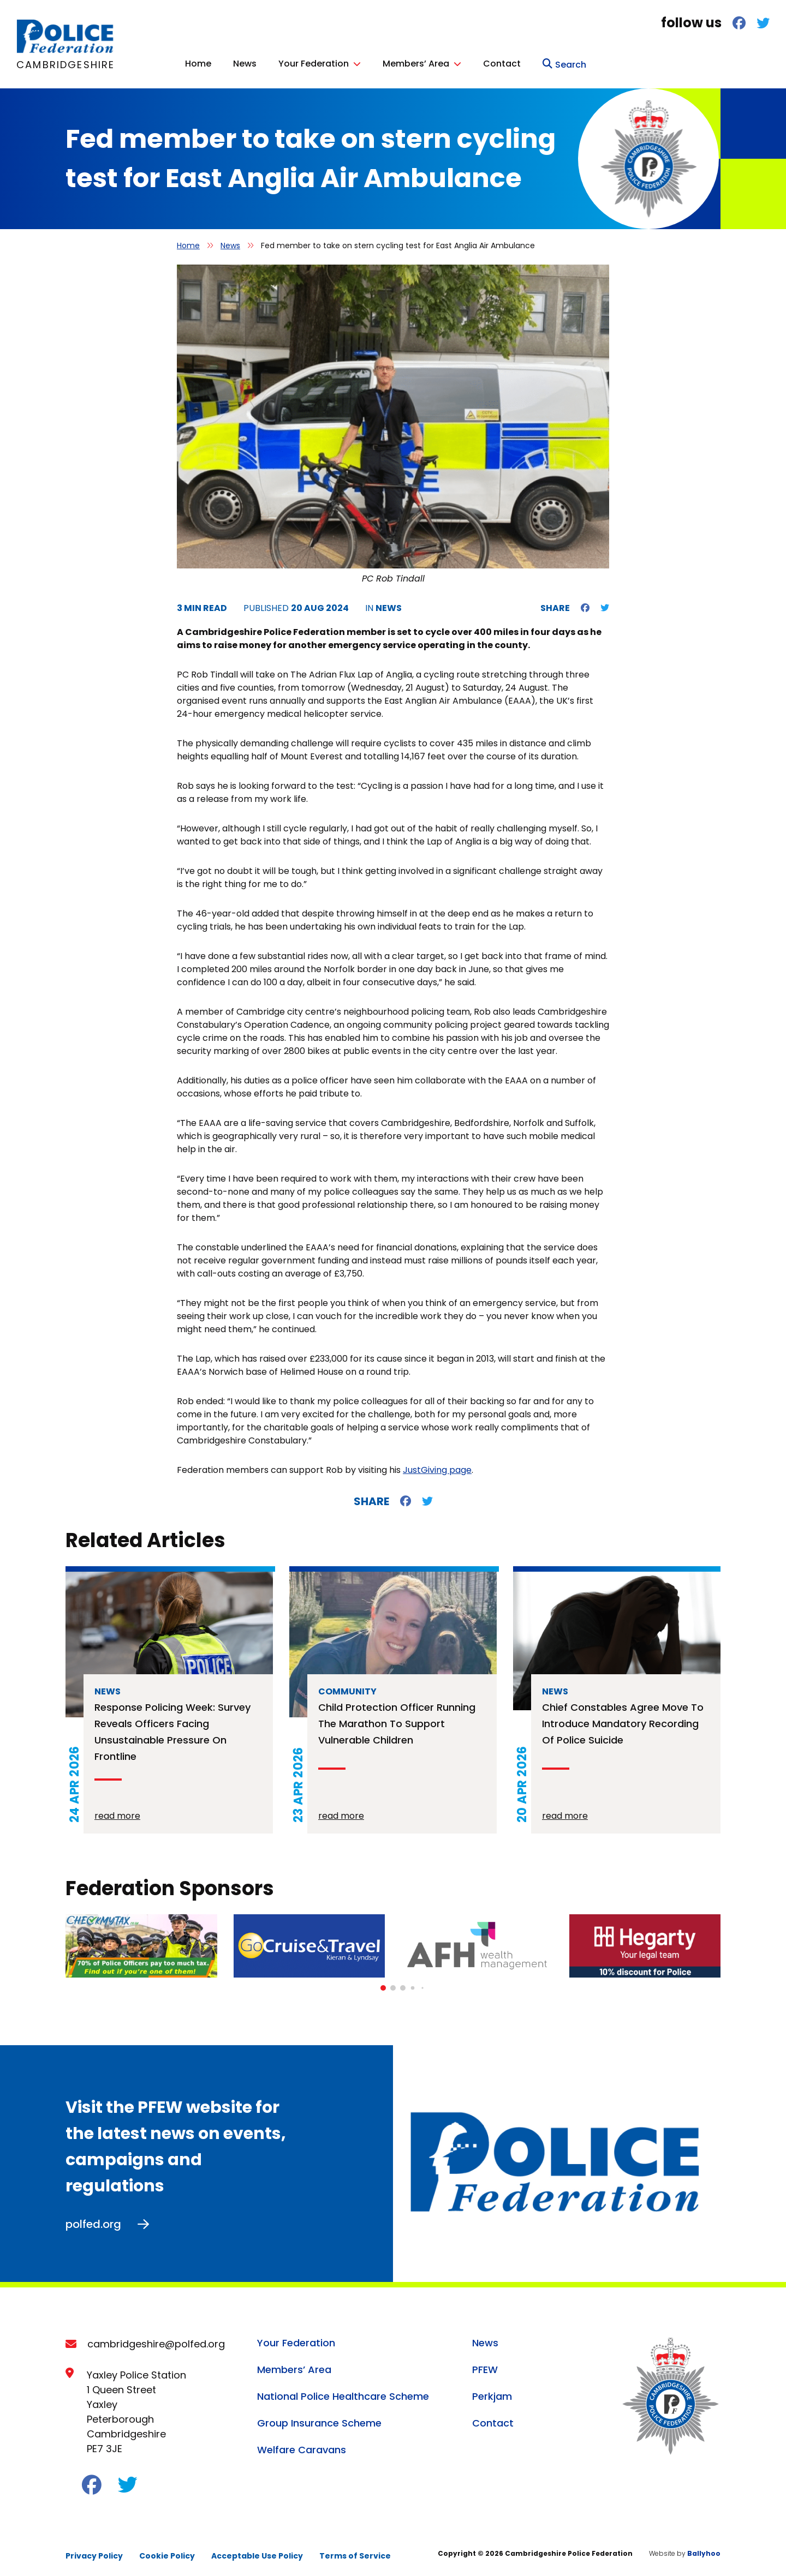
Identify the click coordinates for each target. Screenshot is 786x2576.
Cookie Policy (167, 2553)
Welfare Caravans (301, 2447)
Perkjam (492, 2393)
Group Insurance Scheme (319, 2420)
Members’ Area (599, 62)
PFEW (485, 2367)
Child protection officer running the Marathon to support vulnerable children (396, 1721)
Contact (685, 62)
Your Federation (497, 62)
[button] (383, 1985)
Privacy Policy (94, 2553)
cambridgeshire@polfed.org (156, 2341)
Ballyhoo (703, 2550)
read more (117, 1813)
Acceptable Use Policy (257, 2553)
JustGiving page (437, 1467)
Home (381, 62)
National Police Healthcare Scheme (343, 2393)
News (428, 62)
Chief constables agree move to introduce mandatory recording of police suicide (623, 1721)
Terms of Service (355, 2553)
